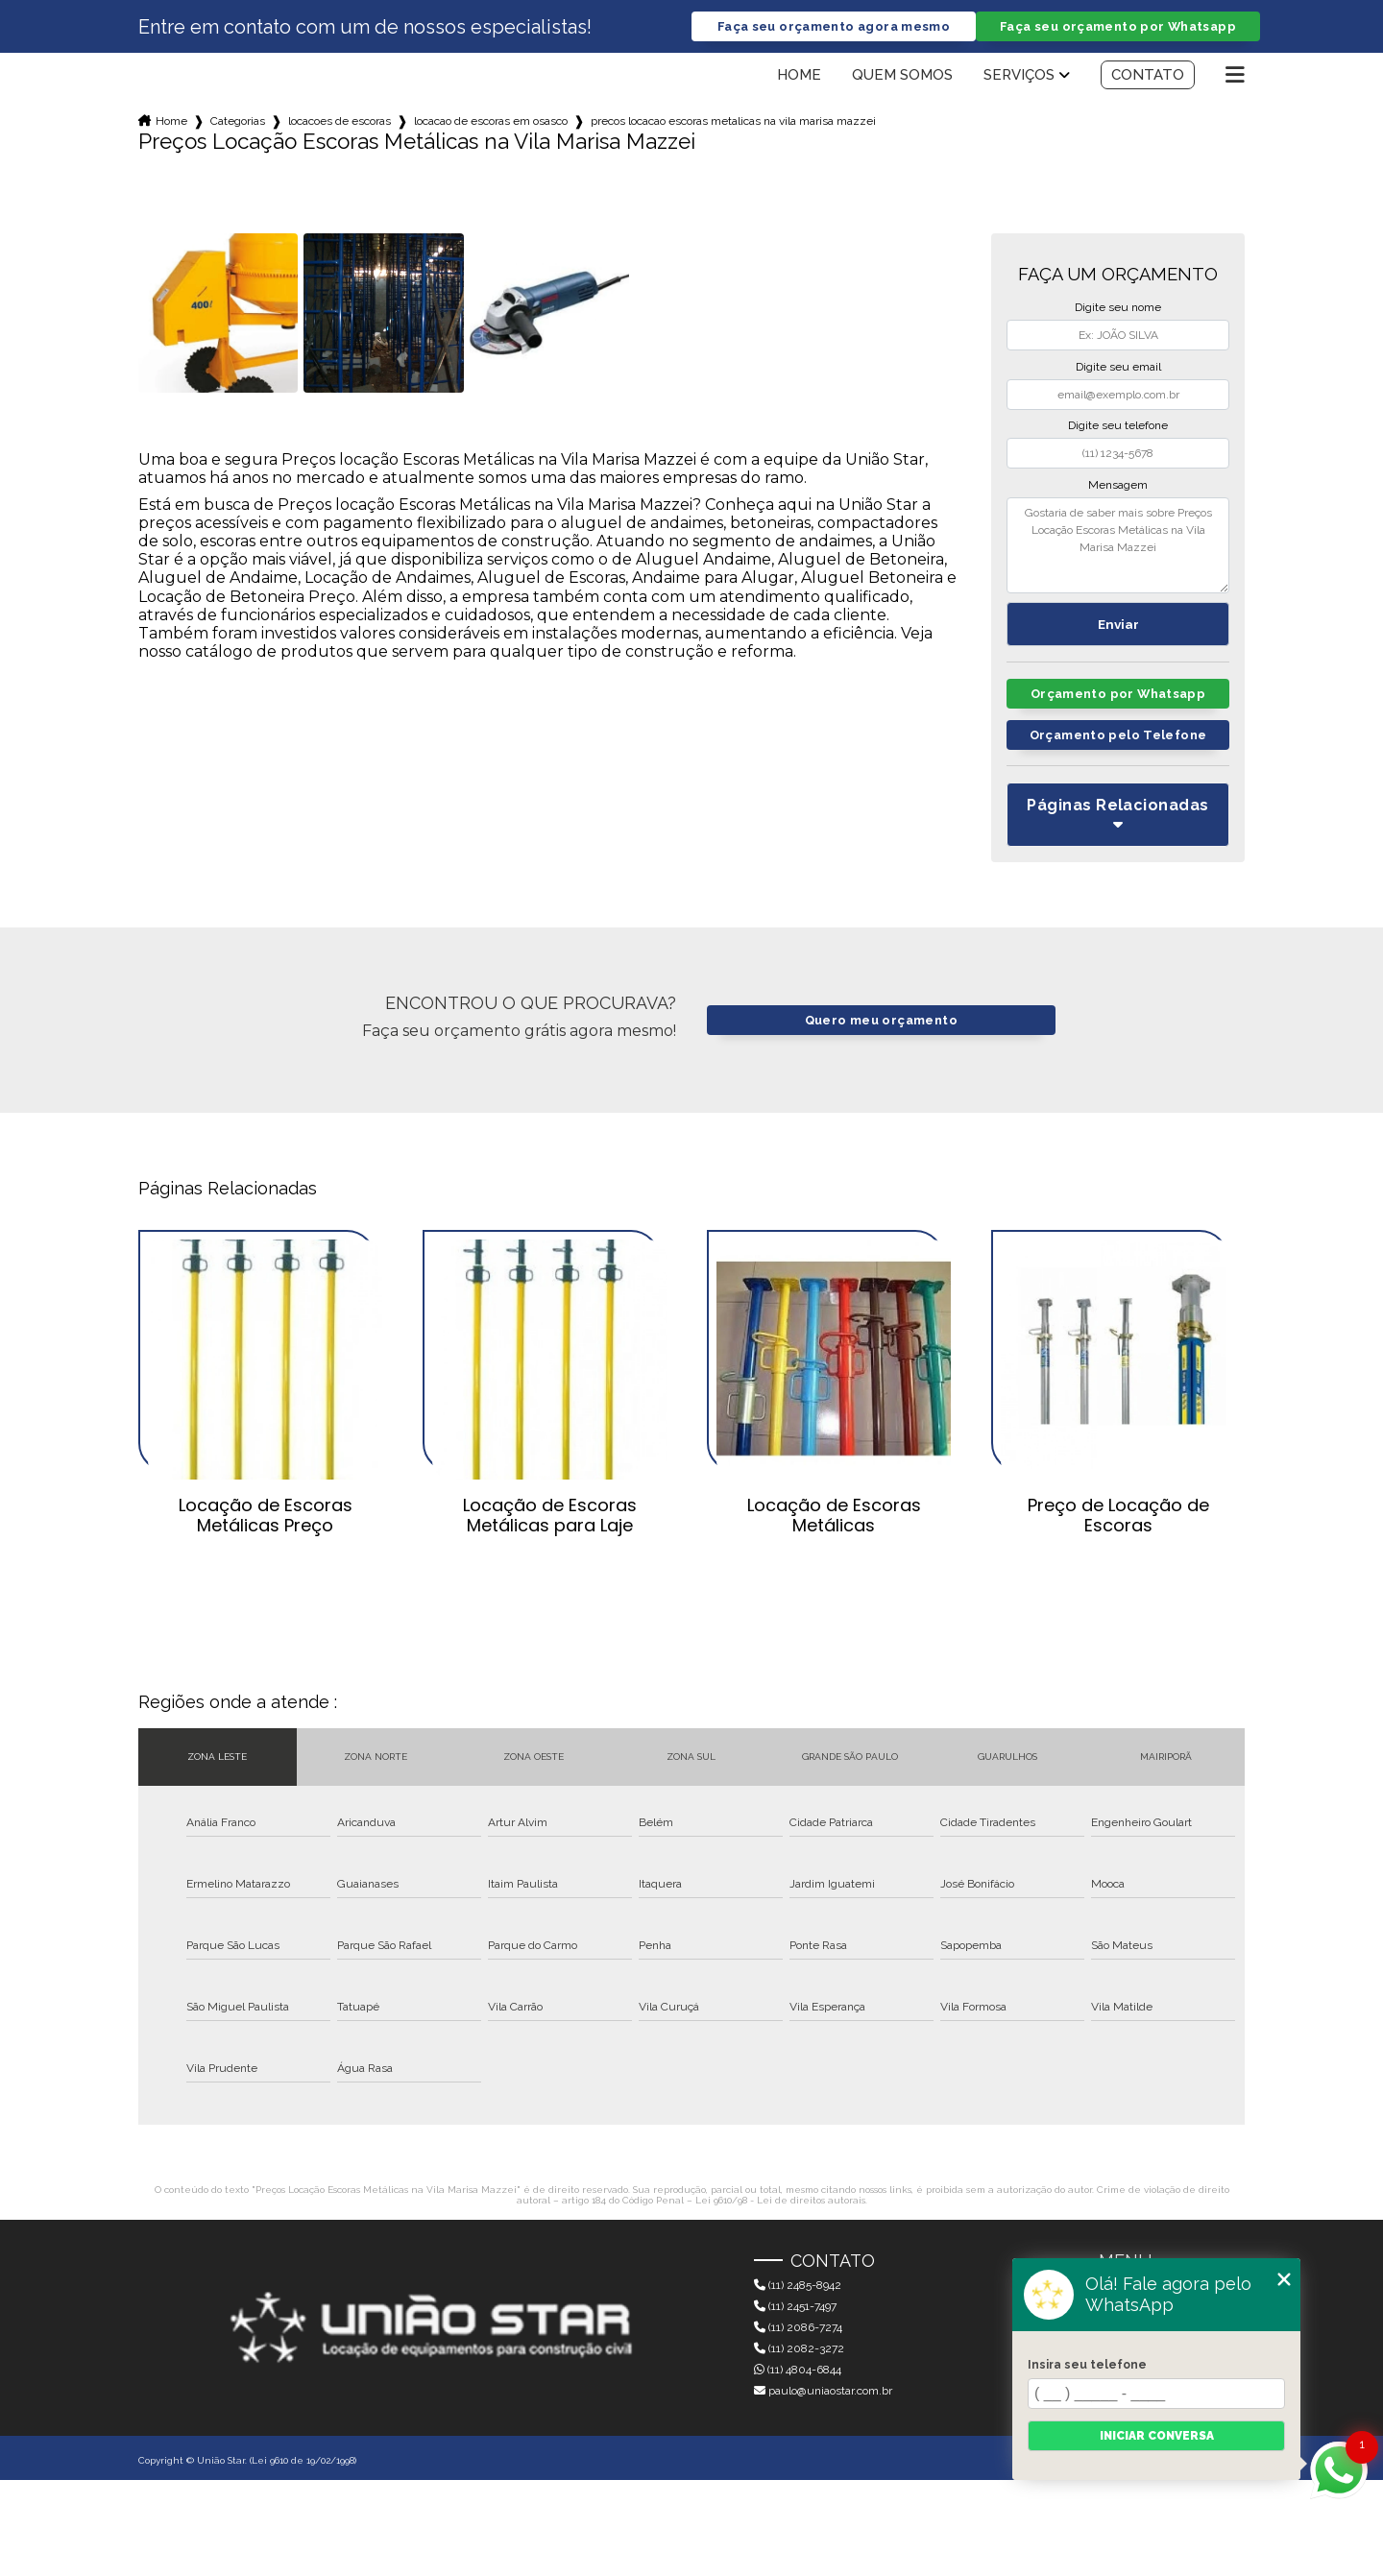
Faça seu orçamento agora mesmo (833, 26)
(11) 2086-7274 (798, 2327)
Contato (1147, 75)
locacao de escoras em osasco (491, 121)
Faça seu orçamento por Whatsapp (1118, 26)
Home (799, 75)
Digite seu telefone (1118, 425)
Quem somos (902, 75)
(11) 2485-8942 (797, 2285)
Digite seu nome (1118, 307)
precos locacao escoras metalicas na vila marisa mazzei (733, 121)
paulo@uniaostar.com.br (823, 2390)
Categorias (237, 121)
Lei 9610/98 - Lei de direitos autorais (780, 2200)
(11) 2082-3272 (799, 2348)
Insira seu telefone (1087, 2364)
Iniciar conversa (1157, 2436)
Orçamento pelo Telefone (1118, 735)
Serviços (1019, 75)
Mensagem (1118, 485)
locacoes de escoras (339, 121)
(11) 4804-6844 (797, 2369)
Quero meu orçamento (881, 1020)
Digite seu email (1118, 366)
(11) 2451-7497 (795, 2306)
